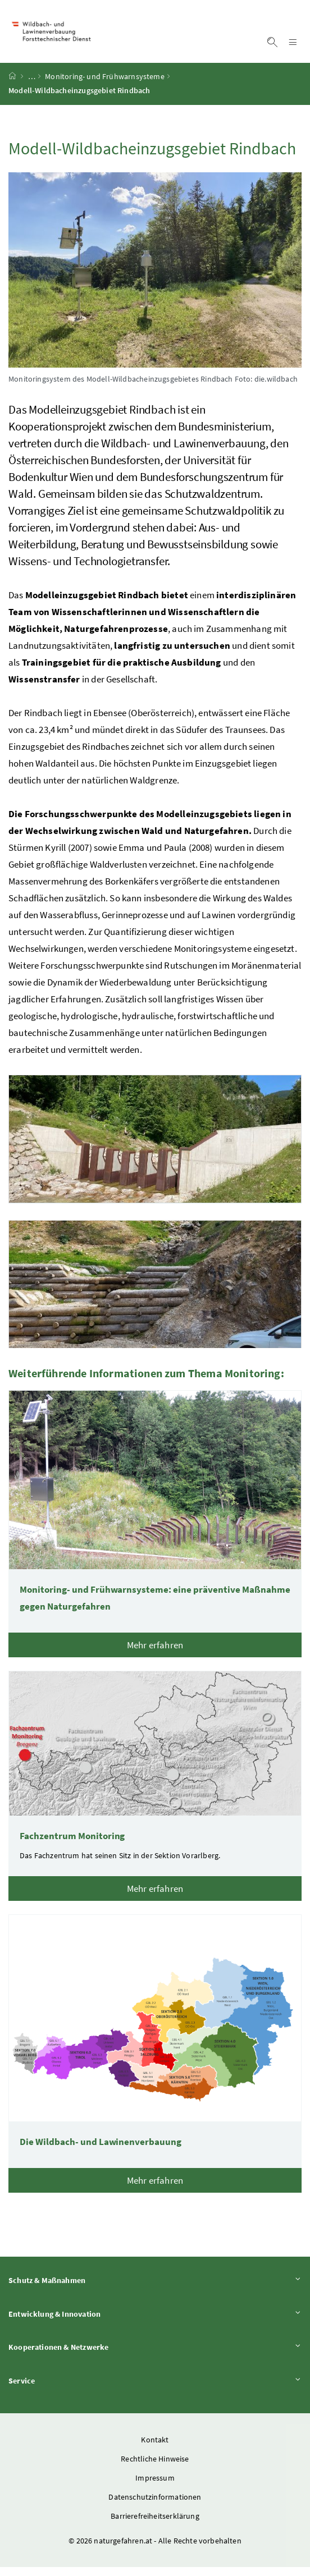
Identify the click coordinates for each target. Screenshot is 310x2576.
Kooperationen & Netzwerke (155, 2356)
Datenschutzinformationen (154, 2506)
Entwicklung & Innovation (155, 2322)
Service (155, 2389)
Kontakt (154, 2449)
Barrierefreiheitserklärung (155, 2525)
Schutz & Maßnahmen (155, 2288)
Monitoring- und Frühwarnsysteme (104, 86)
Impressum (155, 2487)
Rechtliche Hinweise (155, 2468)
